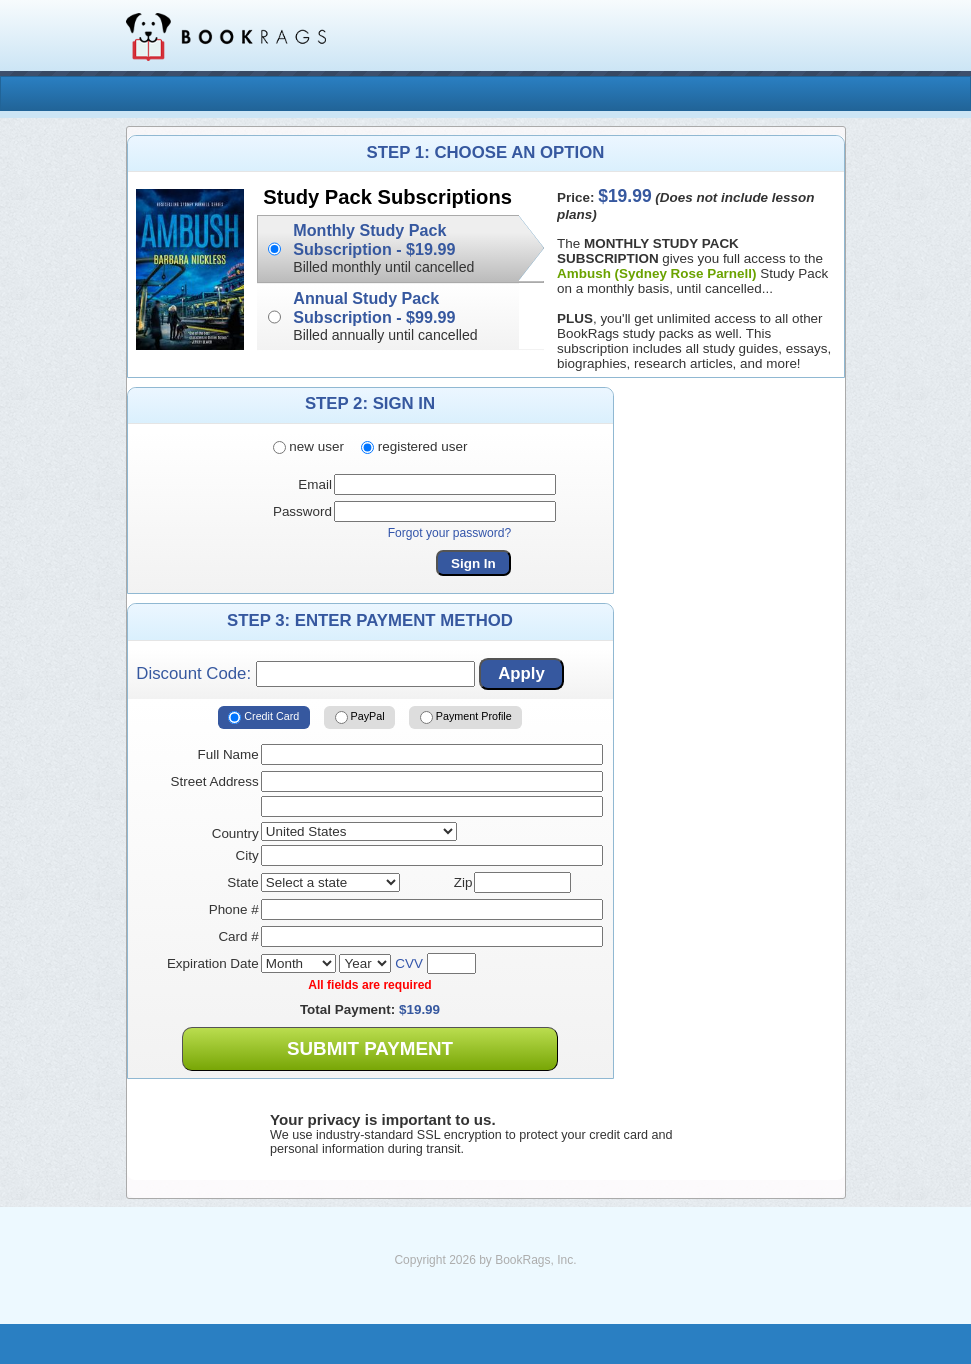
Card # (238, 936)
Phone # (234, 909)
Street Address (215, 781)
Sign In (473, 563)
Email (315, 484)
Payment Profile (466, 718)
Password (302, 511)
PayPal (360, 718)
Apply (521, 673)
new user (308, 446)
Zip (463, 882)
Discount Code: (305, 674)
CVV (409, 963)
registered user (414, 446)
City (247, 855)
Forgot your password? (450, 533)
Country (235, 833)
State (242, 882)
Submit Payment (370, 1048)
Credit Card (263, 718)
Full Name (228, 754)
